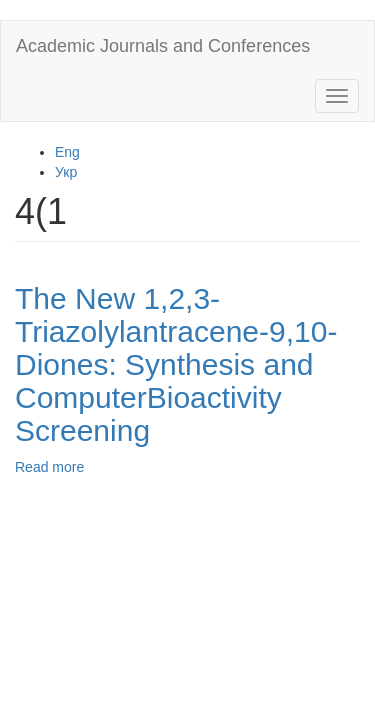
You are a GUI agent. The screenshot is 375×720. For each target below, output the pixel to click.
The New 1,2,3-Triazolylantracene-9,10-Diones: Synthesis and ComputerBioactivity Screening (176, 364)
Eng (67, 152)
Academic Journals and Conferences (163, 46)
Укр (66, 172)
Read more (49, 467)
